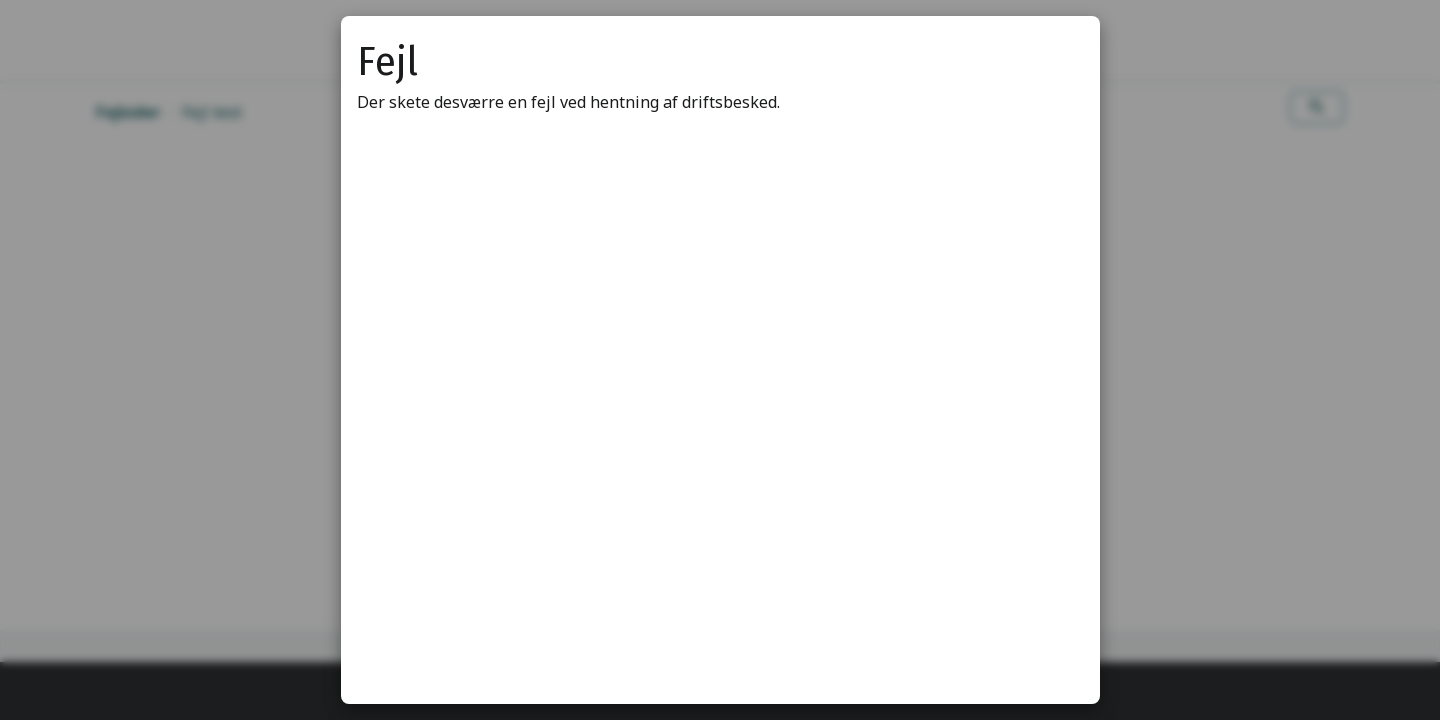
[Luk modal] (1060, 56)
